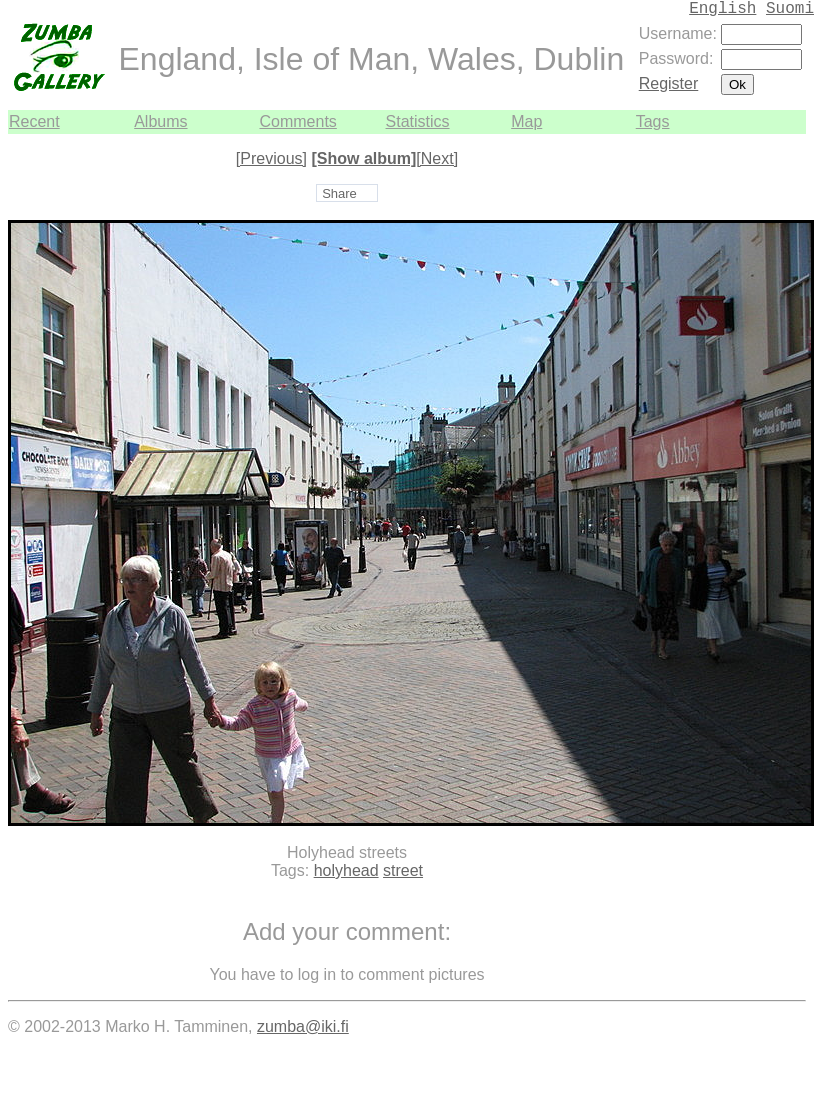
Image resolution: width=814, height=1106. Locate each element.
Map (526, 121)
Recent (34, 121)
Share (339, 193)
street (403, 870)
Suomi (790, 9)
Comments (297, 121)
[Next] (437, 158)
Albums (160, 121)
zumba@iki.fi (303, 1026)
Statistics (418, 121)
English (722, 9)
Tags (653, 121)
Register (669, 83)
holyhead (346, 870)
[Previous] (271, 158)
